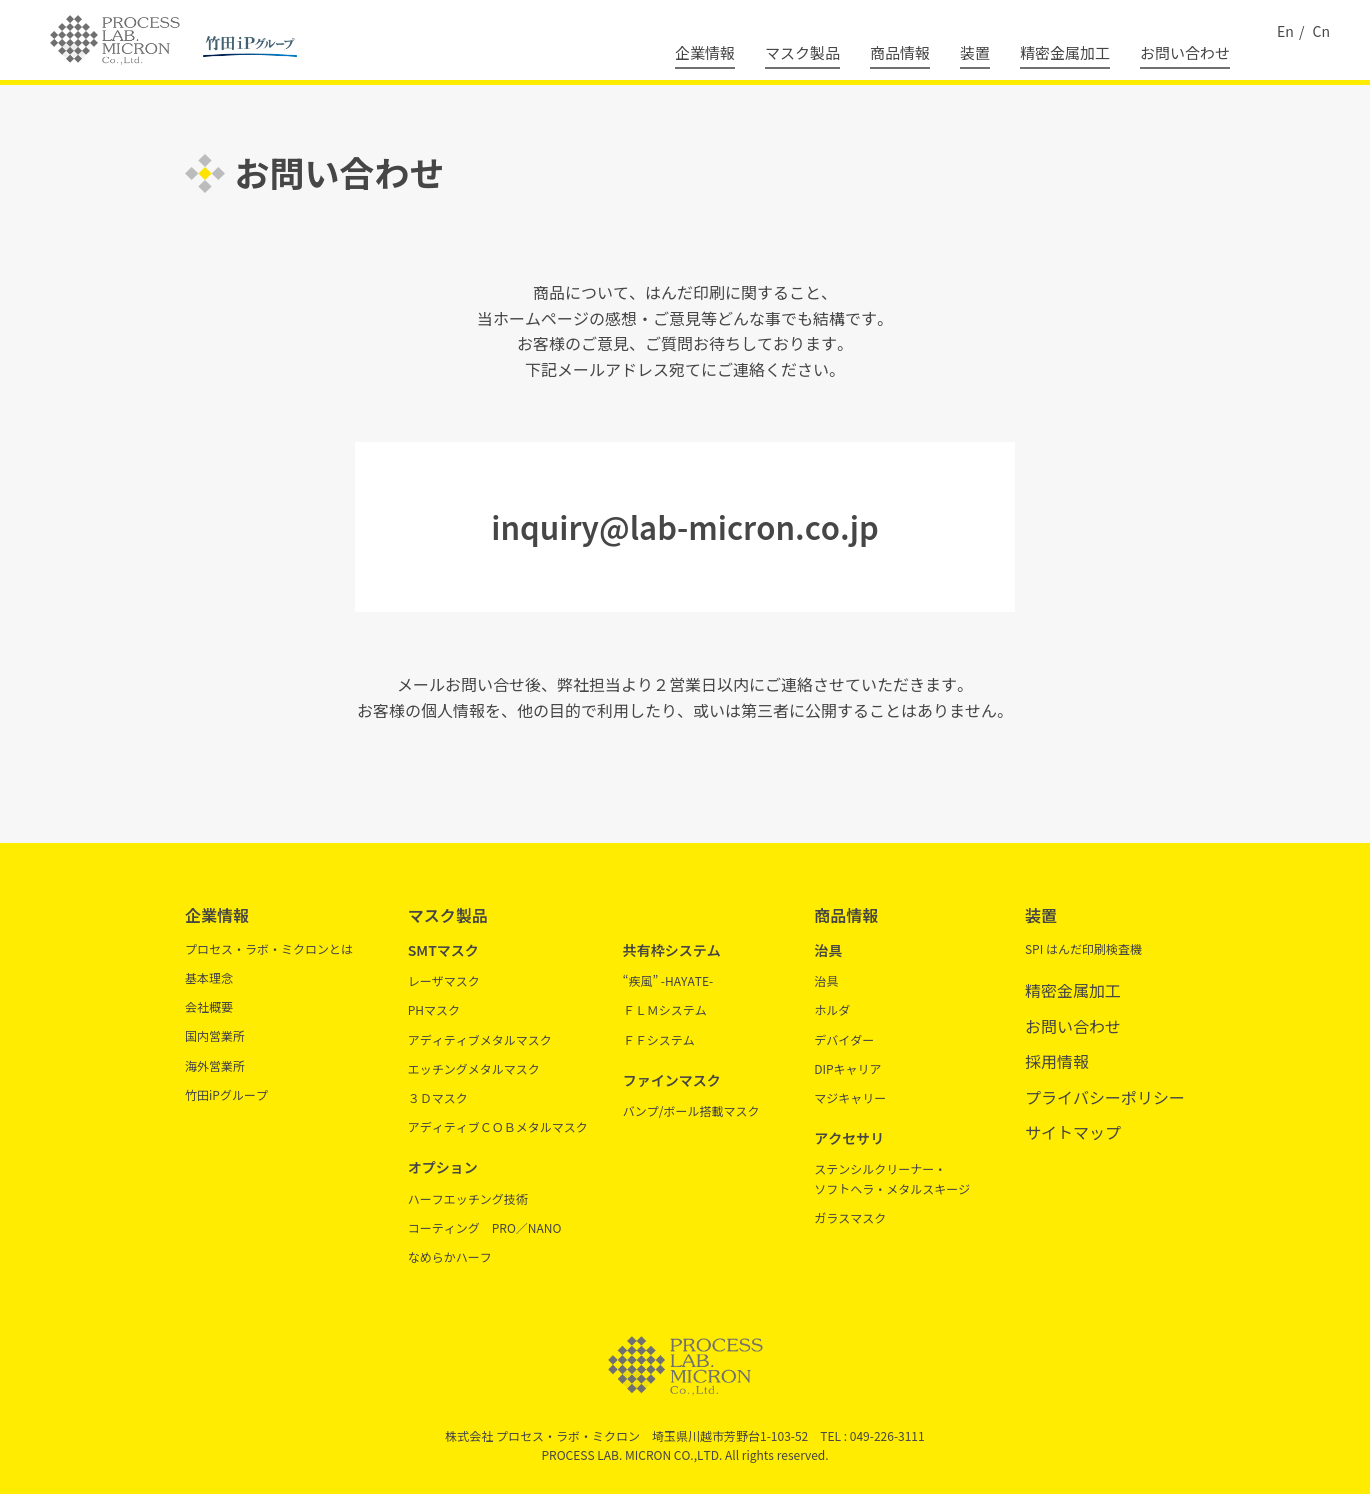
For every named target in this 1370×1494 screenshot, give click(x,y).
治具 (826, 980)
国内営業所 (215, 1035)
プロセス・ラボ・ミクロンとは (269, 948)
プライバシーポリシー (1105, 1097)
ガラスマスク (850, 1217)
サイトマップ (1073, 1132)
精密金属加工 (1065, 52)
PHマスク (434, 1009)
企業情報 (705, 52)
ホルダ (832, 1009)
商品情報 (900, 52)
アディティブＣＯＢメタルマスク (498, 1126)
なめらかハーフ (450, 1256)
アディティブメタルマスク (480, 1039)
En (1285, 31)
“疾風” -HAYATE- (668, 980)
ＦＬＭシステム (665, 1009)
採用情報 (1057, 1061)
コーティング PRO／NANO (485, 1227)
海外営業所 (215, 1065)
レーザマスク (444, 980)
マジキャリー (850, 1097)
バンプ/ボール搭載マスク (691, 1110)
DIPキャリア (847, 1068)
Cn (1321, 31)
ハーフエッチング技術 (468, 1198)
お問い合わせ (1185, 52)
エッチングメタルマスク (474, 1068)
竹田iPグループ (226, 1094)
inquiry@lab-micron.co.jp (684, 526)
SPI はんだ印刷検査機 (1083, 948)
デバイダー (844, 1039)
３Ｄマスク (438, 1097)
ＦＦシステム (659, 1039)
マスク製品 (802, 52)
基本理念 (209, 977)
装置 (975, 52)
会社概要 (209, 1006)
